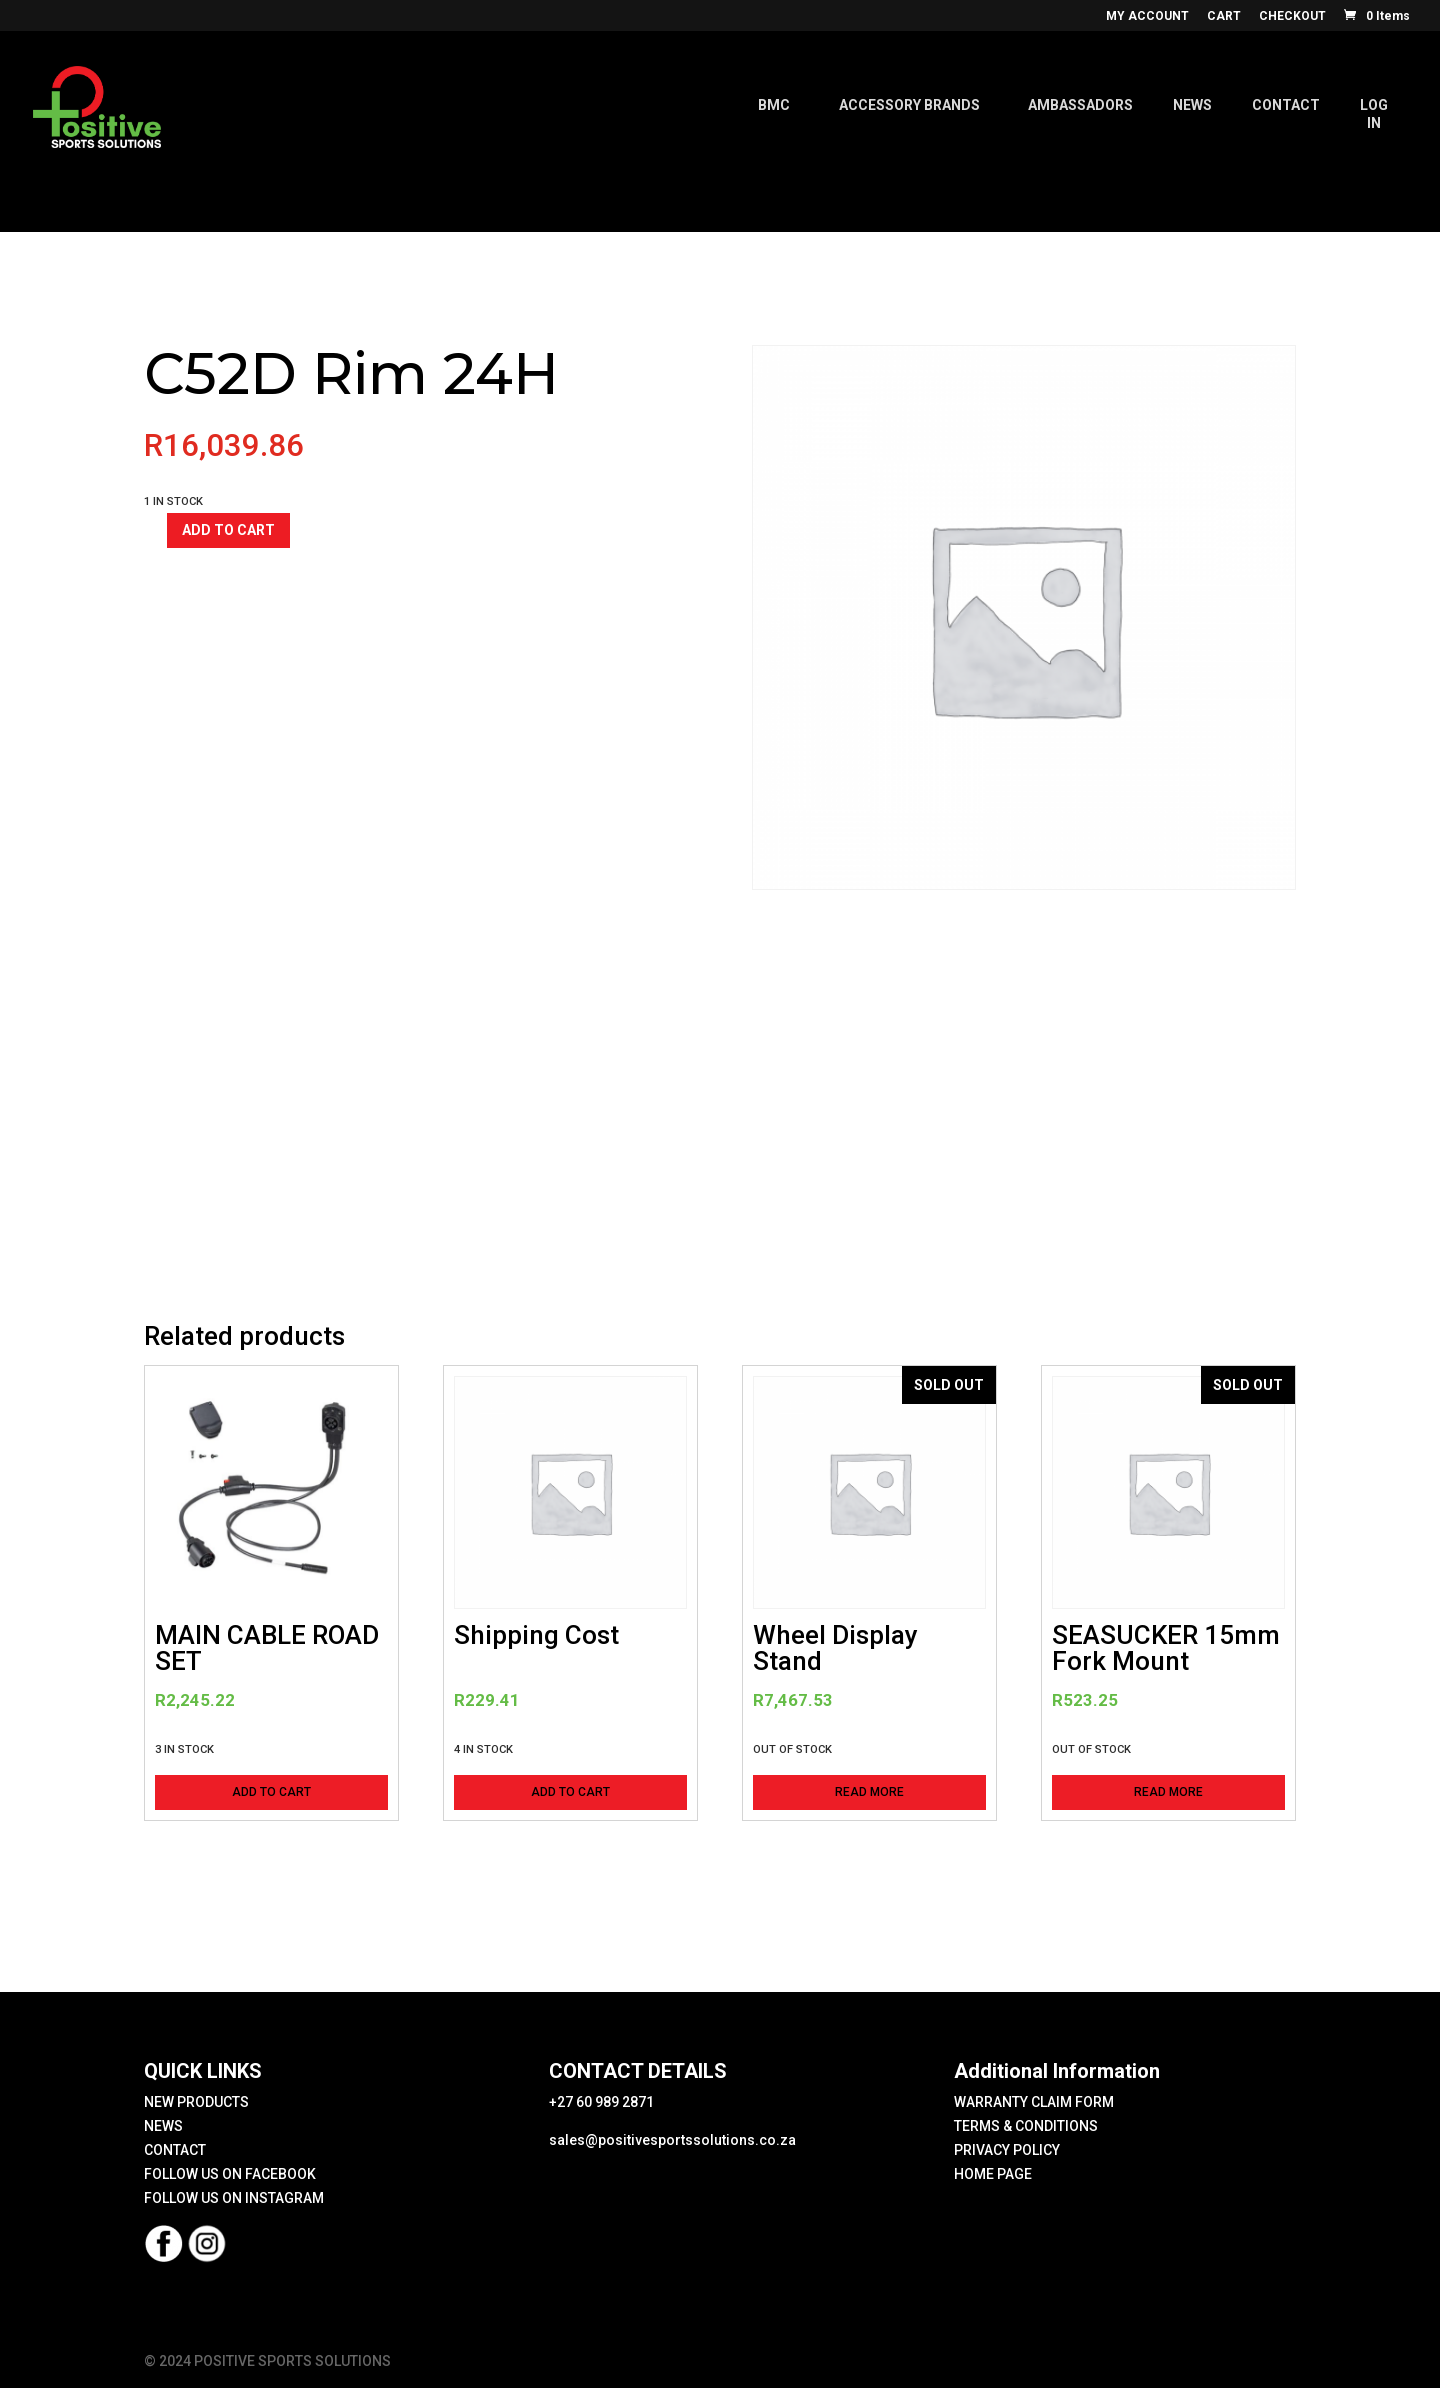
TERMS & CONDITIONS (1026, 2126)
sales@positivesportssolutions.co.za (672, 2140)
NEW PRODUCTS (196, 2102)
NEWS (163, 2126)
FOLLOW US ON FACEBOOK (230, 2174)
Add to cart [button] (271, 1792)
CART (1224, 16)
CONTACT (175, 2150)
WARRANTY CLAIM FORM (1034, 2102)
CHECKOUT (1292, 16)
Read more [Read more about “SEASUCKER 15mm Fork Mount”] (1168, 1792)
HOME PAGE (993, 2174)
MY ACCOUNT (1147, 16)
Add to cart (228, 530)
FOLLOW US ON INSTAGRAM (234, 2198)
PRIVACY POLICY (1007, 2150)
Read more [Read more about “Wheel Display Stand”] (869, 1792)
